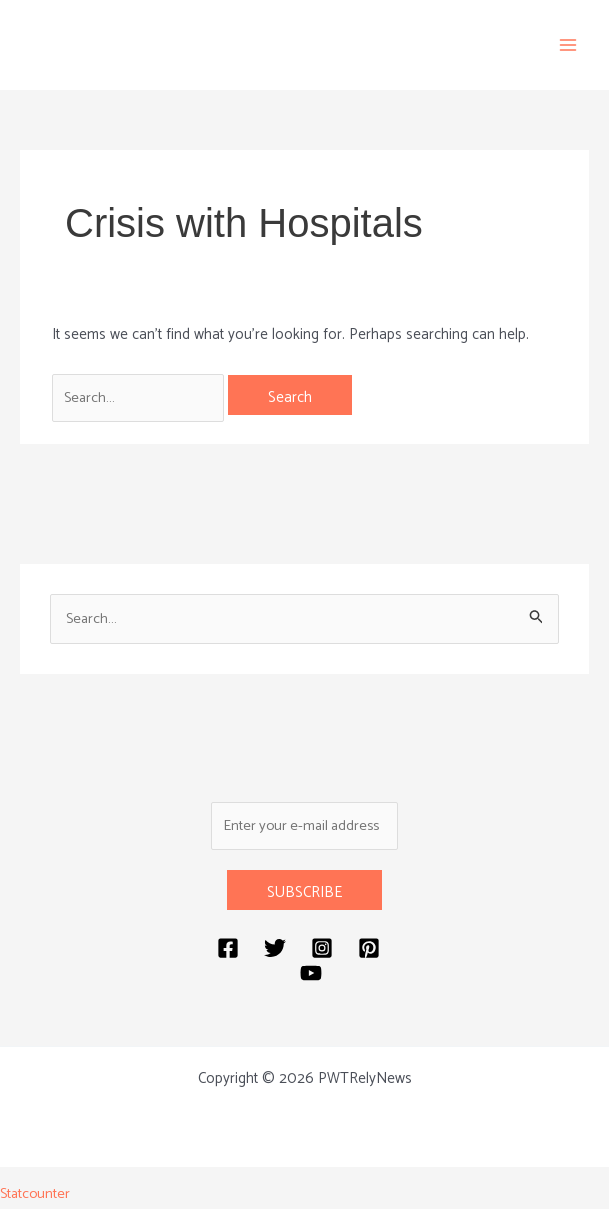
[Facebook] (228, 951)
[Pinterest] (369, 951)
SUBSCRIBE (304, 895)
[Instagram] (322, 951)
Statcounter (36, 1195)
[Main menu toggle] (568, 45)
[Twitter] (275, 951)
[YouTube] (311, 976)
